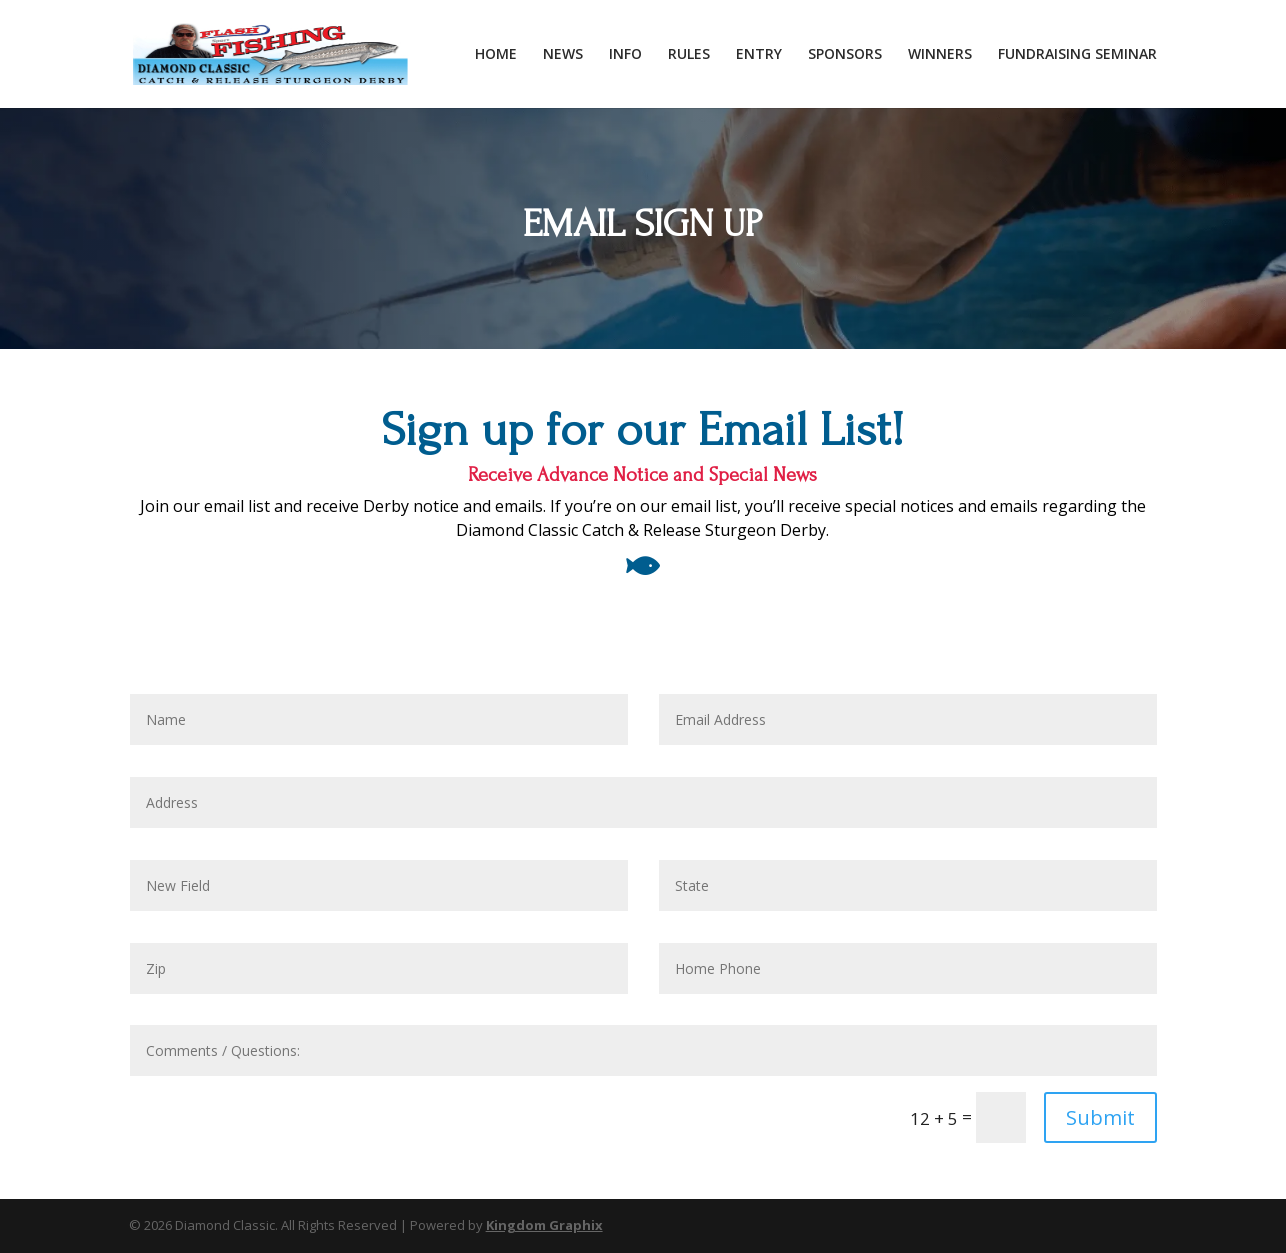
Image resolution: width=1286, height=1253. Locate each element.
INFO (625, 55)
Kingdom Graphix (544, 1225)
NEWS (563, 55)
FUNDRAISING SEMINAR (1077, 55)
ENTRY (759, 55)
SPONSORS (845, 55)
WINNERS (940, 55)
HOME (496, 55)
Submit (1100, 1117)
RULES (689, 55)
